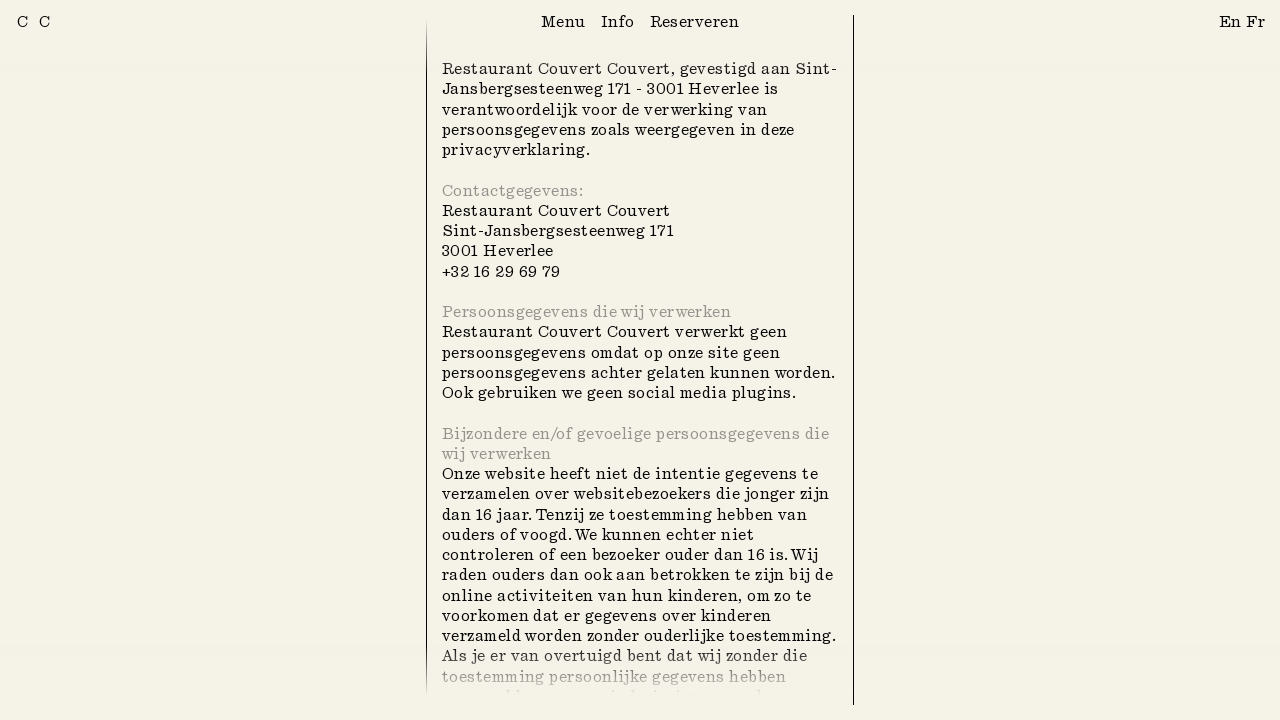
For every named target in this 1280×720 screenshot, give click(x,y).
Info (618, 22)
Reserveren (695, 22)
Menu (563, 22)
